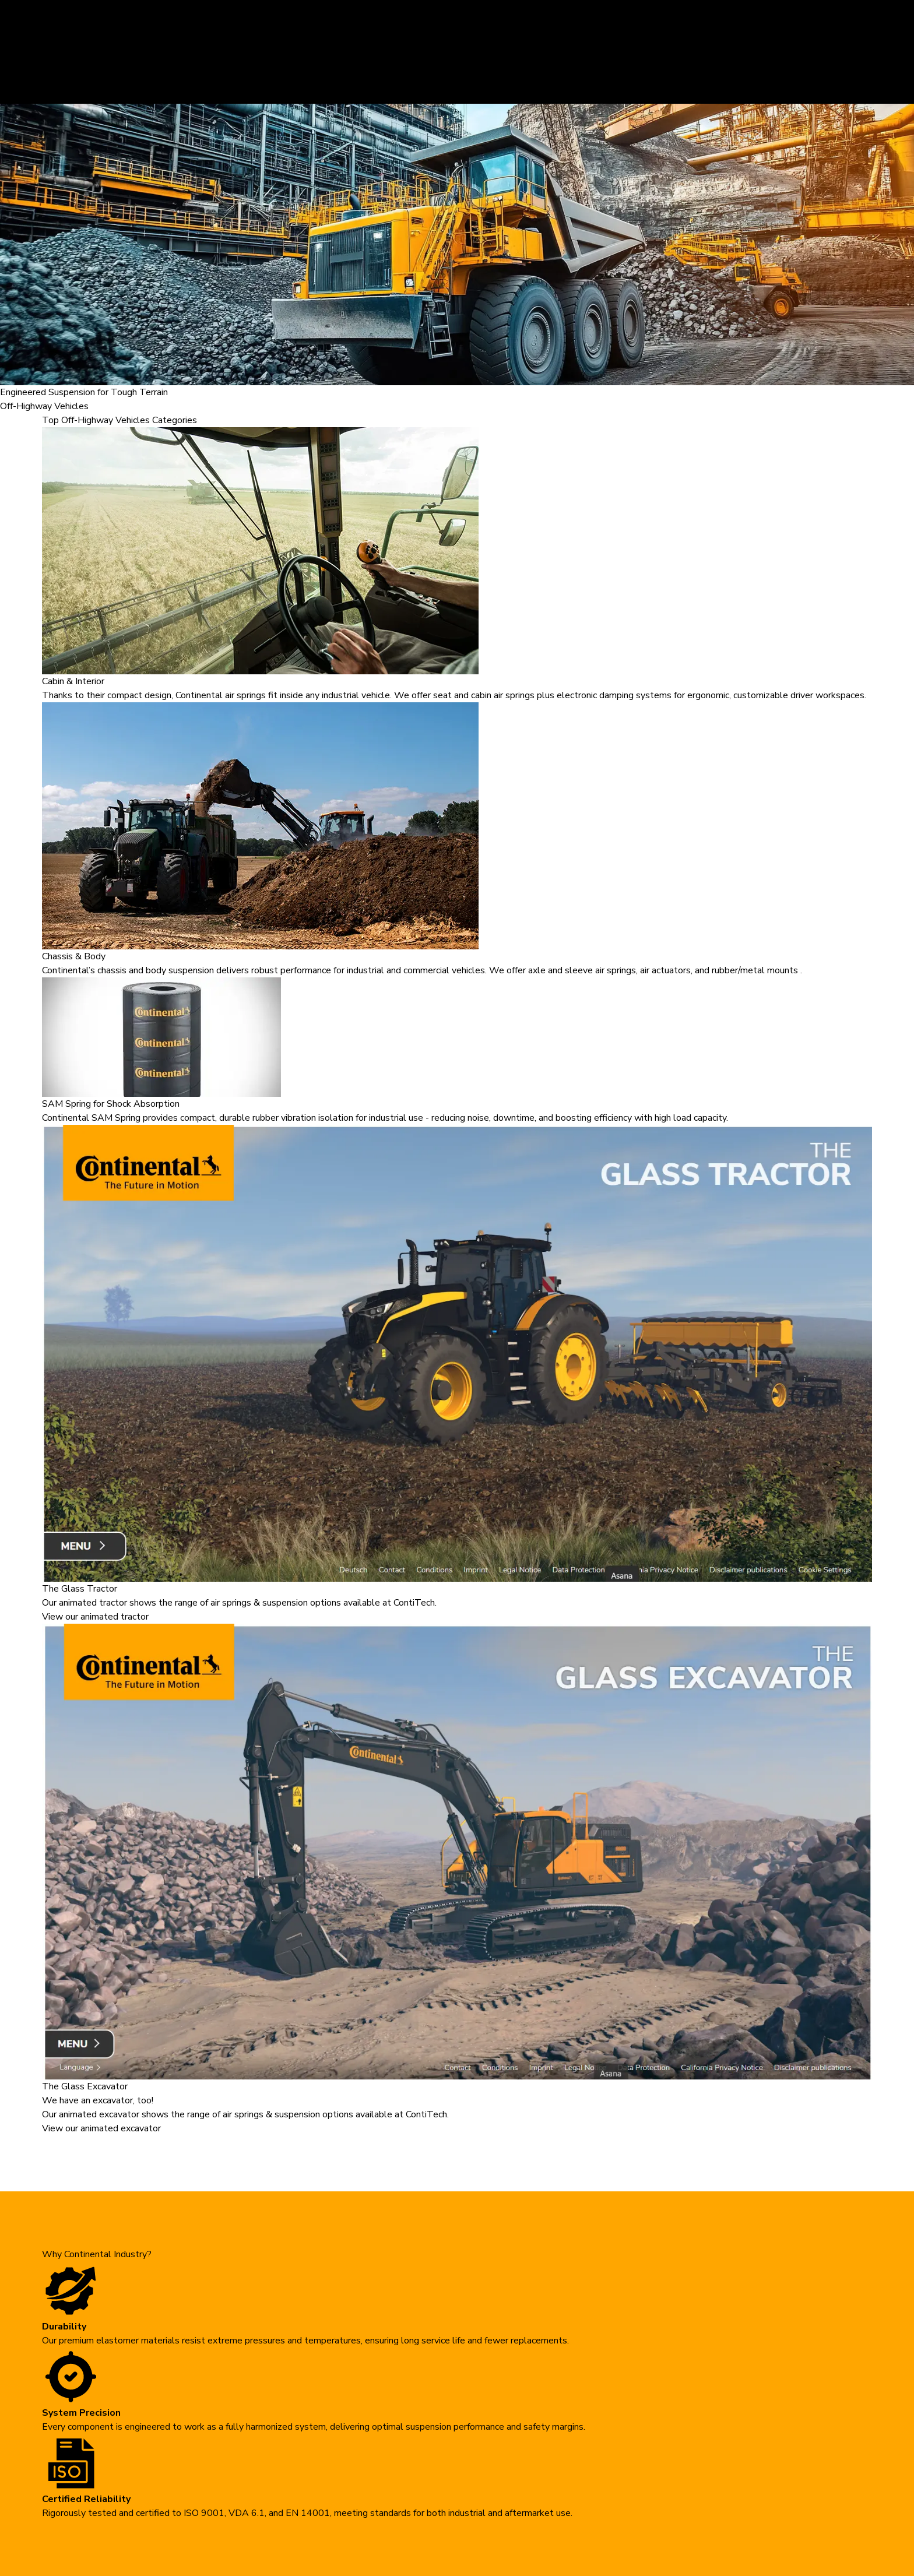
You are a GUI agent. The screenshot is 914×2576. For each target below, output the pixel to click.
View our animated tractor (95, 1616)
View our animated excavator (101, 2128)
